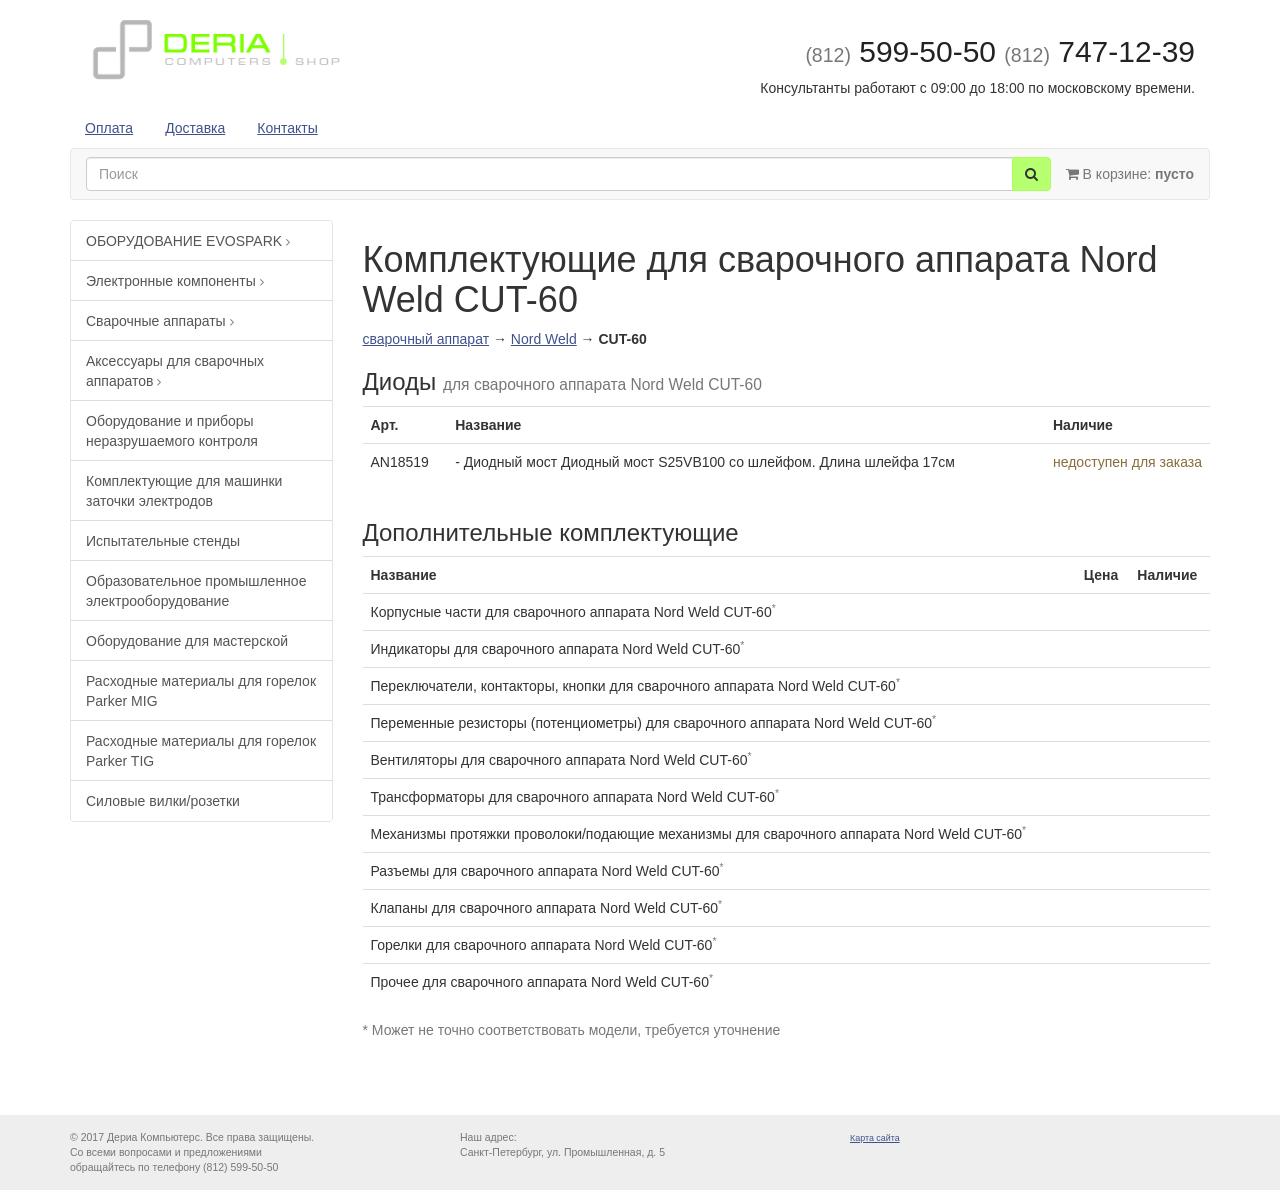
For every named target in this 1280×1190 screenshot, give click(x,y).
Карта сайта (875, 1138)
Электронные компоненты (175, 281)
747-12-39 (1099, 51)
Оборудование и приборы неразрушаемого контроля (172, 431)
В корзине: (1130, 174)
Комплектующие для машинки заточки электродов (184, 491)
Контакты (287, 128)
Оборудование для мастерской (187, 641)
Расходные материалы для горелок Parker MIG (201, 691)
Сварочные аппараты (160, 321)
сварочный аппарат (426, 339)
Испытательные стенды (163, 541)
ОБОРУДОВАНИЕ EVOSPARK (188, 241)
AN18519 (400, 462)
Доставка (195, 128)
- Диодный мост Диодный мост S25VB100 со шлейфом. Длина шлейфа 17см (705, 462)
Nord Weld (544, 339)
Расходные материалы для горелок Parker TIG (201, 751)
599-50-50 (900, 51)
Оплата (109, 128)
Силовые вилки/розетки (163, 801)
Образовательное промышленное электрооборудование (196, 591)
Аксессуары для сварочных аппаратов (175, 371)
